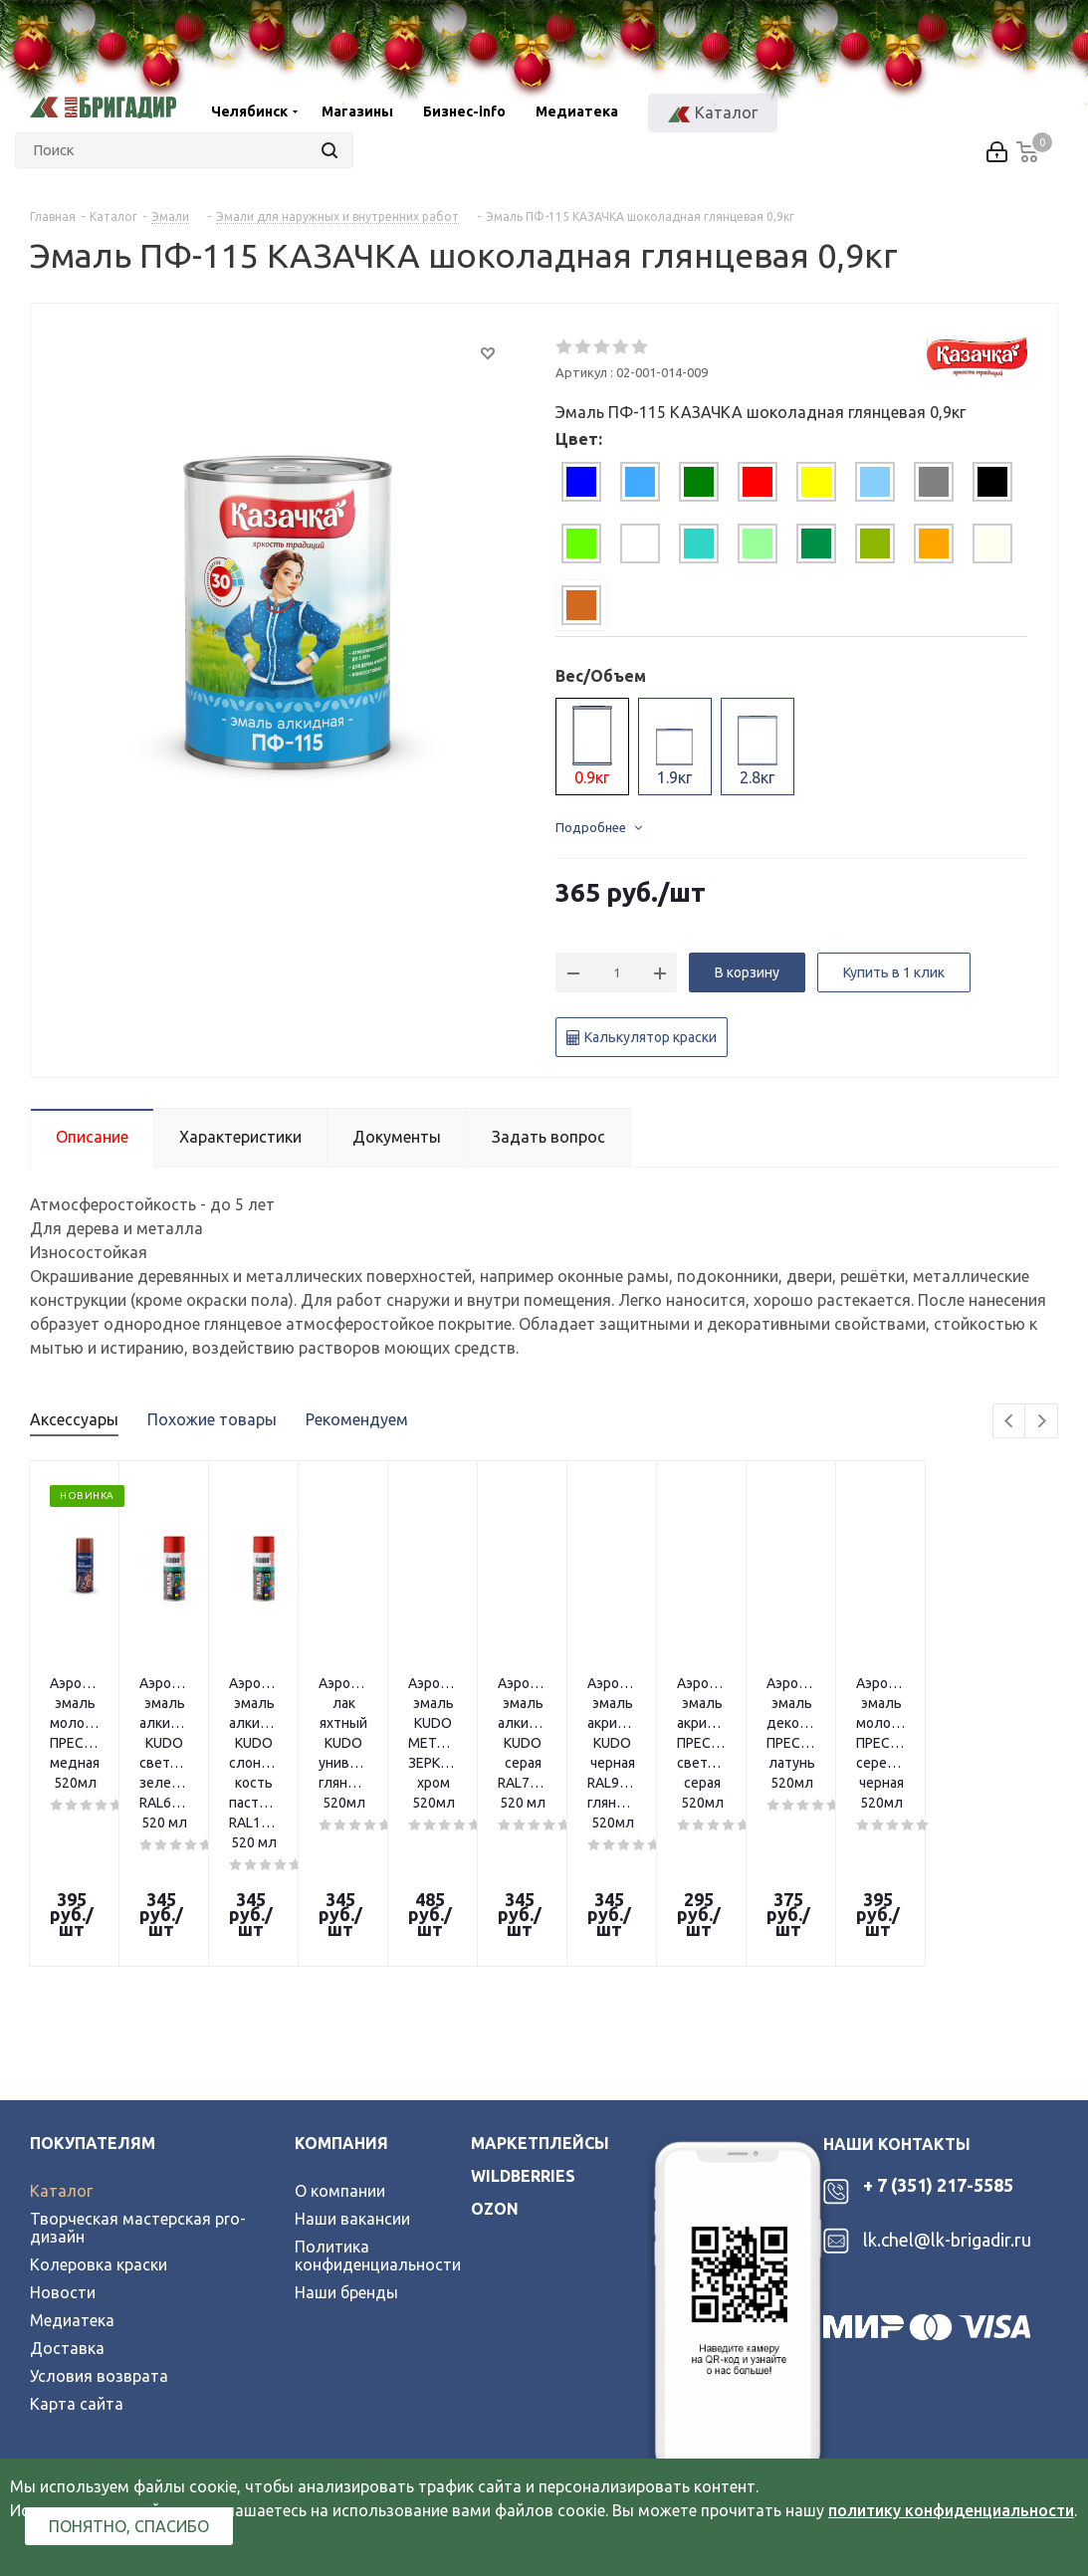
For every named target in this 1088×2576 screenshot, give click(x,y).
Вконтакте (52, 2355)
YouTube (155, 2355)
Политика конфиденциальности (378, 2086)
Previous (1009, 1421)
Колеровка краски (98, 2095)
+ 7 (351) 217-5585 (938, 2016)
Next (1041, 1421)
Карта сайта (76, 2235)
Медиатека (72, 2151)
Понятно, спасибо (129, 2526)
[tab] (581, 482)
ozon (495, 2039)
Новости (63, 2123)
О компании (340, 2022)
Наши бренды (346, 2123)
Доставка (67, 2179)
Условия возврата (99, 2207)
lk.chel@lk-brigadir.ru (947, 2070)
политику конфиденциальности (951, 2510)
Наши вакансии (352, 2049)
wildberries (523, 2007)
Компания (341, 1974)
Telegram (105, 2355)
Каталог (61, 2022)
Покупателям (92, 1974)
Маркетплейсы (540, 1974)
